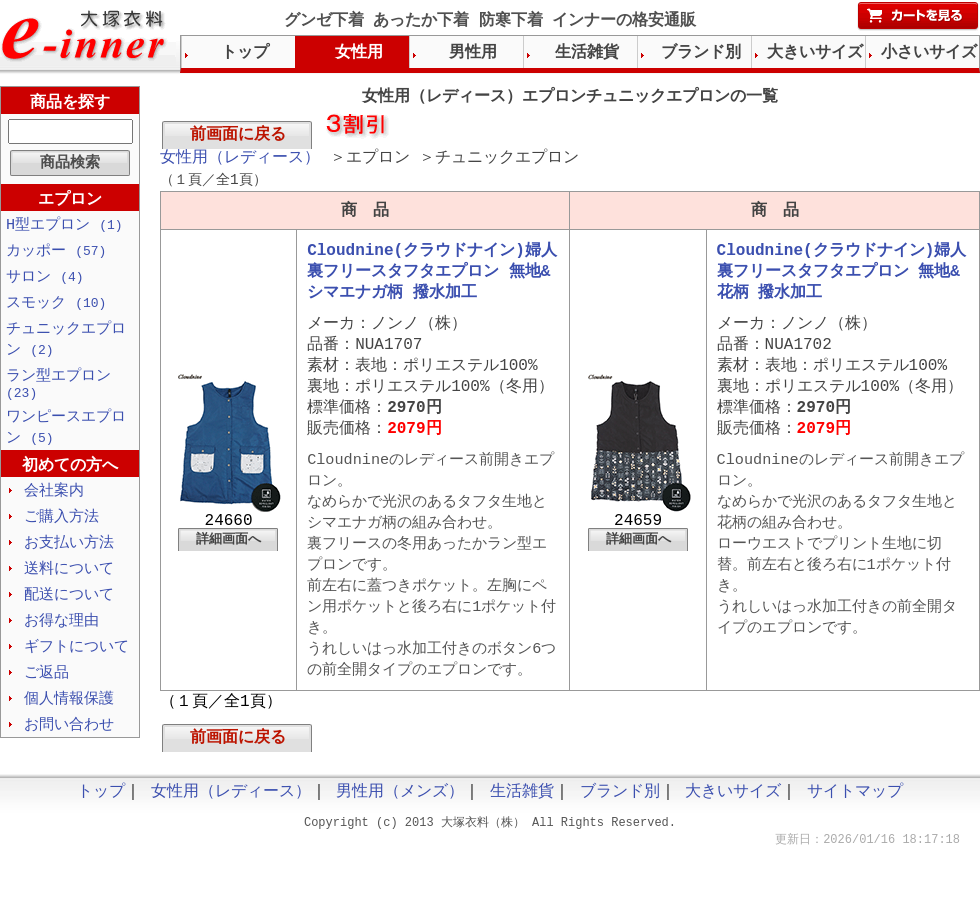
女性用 (359, 53)
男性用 (473, 53)
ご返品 (46, 693)
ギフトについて (76, 666)
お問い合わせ (69, 747)
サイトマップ (855, 834)
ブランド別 (701, 53)
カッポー (56, 253)
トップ (245, 53)
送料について (69, 585)
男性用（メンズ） (400, 834)
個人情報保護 (69, 720)
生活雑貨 (587, 53)
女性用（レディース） (240, 162)
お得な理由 (61, 639)
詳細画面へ (228, 564)
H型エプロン (64, 226)
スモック (56, 307)
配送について (69, 612)
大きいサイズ (815, 53)
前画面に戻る (238, 137)
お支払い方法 (69, 558)
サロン (45, 280)
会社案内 (54, 504)
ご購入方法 (61, 531)
